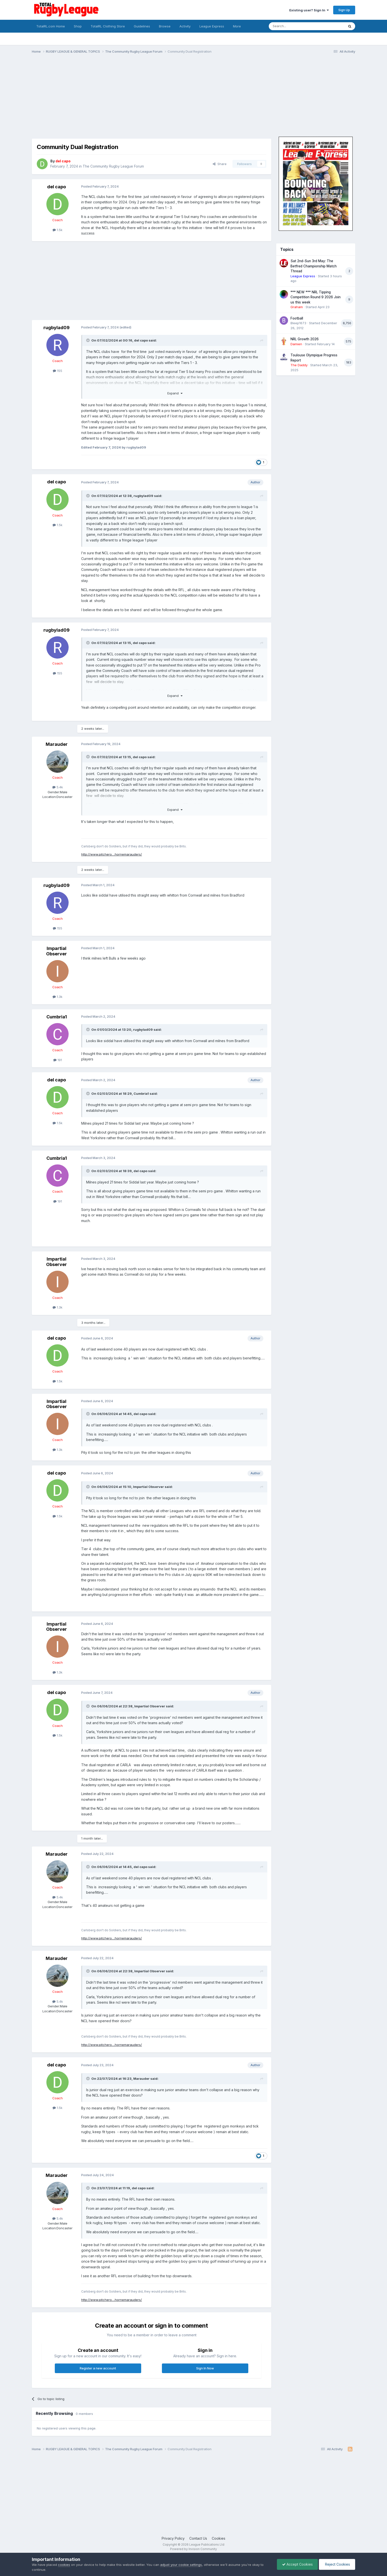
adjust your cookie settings (181, 2565)
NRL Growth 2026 (304, 339)
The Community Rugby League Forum (113, 166)
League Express (211, 26)
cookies (64, 2565)
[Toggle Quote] (88, 340)
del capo (56, 186)
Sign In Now (205, 2368)
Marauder (57, 744)
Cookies (218, 2538)
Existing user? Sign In (309, 10)
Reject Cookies (337, 2564)
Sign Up (344, 10)
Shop (78, 26)
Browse (165, 26)
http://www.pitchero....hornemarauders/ (111, 854)
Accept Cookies (297, 2564)
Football (296, 318)
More (237, 26)
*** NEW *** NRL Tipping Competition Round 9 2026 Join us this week (315, 297)
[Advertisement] (193, 95)
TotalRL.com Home (50, 26)
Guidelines (142, 26)
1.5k (57, 230)
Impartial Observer (56, 951)
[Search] (294, 26)
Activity (185, 26)
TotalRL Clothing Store (108, 26)
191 (57, 1060)
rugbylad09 (56, 327)
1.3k (57, 997)
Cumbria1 (56, 1016)
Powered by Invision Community (193, 2549)
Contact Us (198, 2538)
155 (57, 371)
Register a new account (98, 2368)
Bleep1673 (298, 323)
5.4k (57, 787)
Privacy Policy (173, 2538)
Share (220, 164)
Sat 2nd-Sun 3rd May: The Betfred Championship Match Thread (313, 266)
